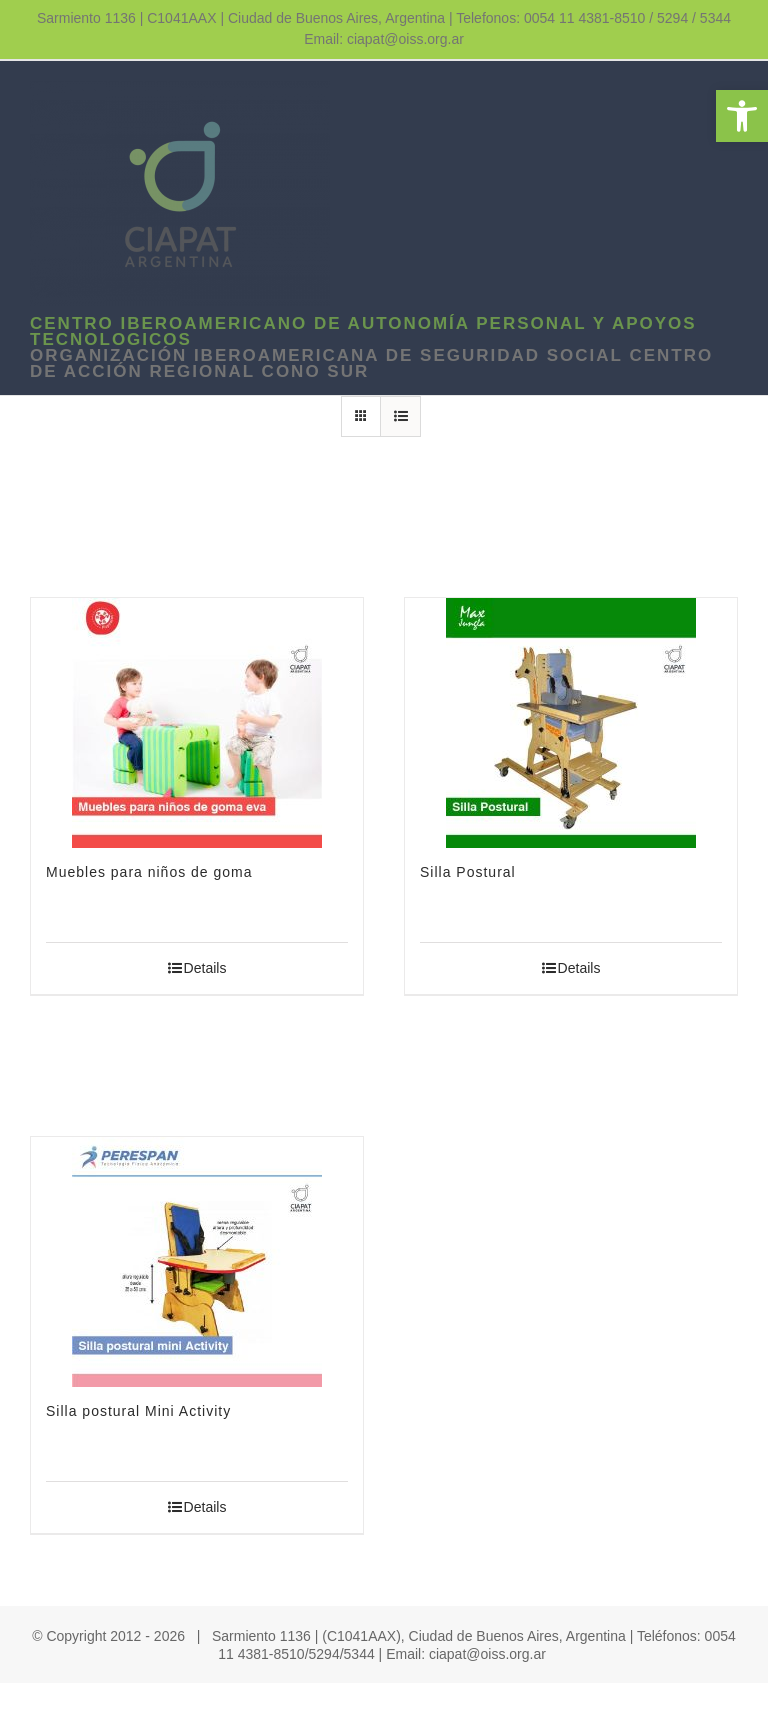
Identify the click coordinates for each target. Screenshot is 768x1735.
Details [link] (205, 968)
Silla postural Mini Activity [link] (138, 1411)
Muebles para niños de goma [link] (149, 872)
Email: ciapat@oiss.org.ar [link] (384, 39)
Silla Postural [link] (468, 872)
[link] (742, 116)
